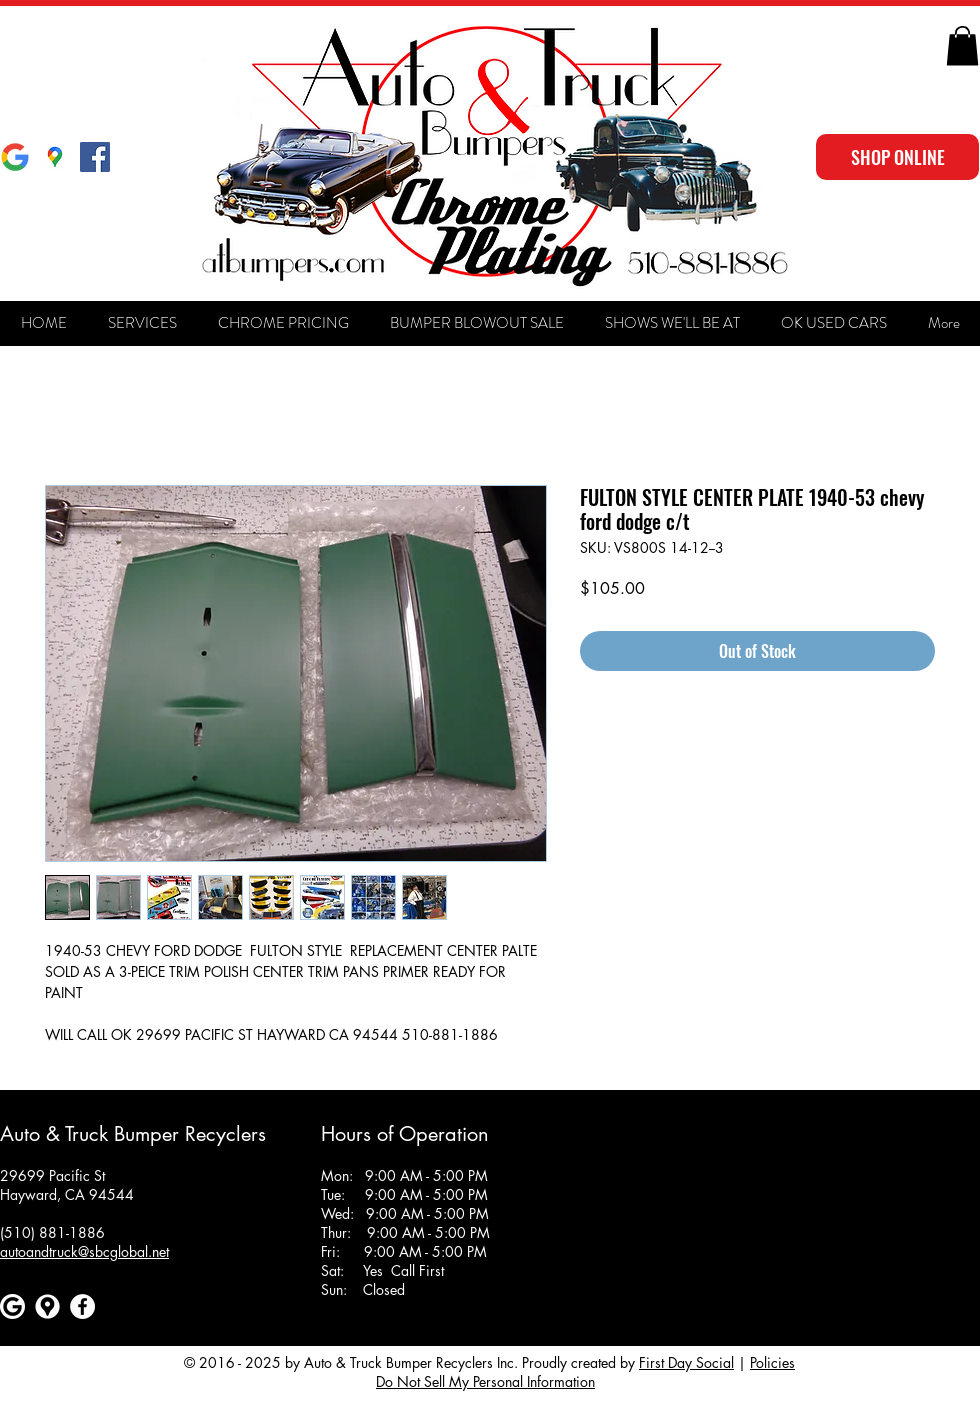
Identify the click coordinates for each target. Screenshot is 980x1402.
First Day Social (686, 1362)
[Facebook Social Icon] (95, 157)
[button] (962, 45)
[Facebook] (82, 1306)
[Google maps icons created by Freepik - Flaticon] (47, 1306)
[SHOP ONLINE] (897, 157)
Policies (772, 1362)
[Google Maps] (55, 157)
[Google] (15, 157)
